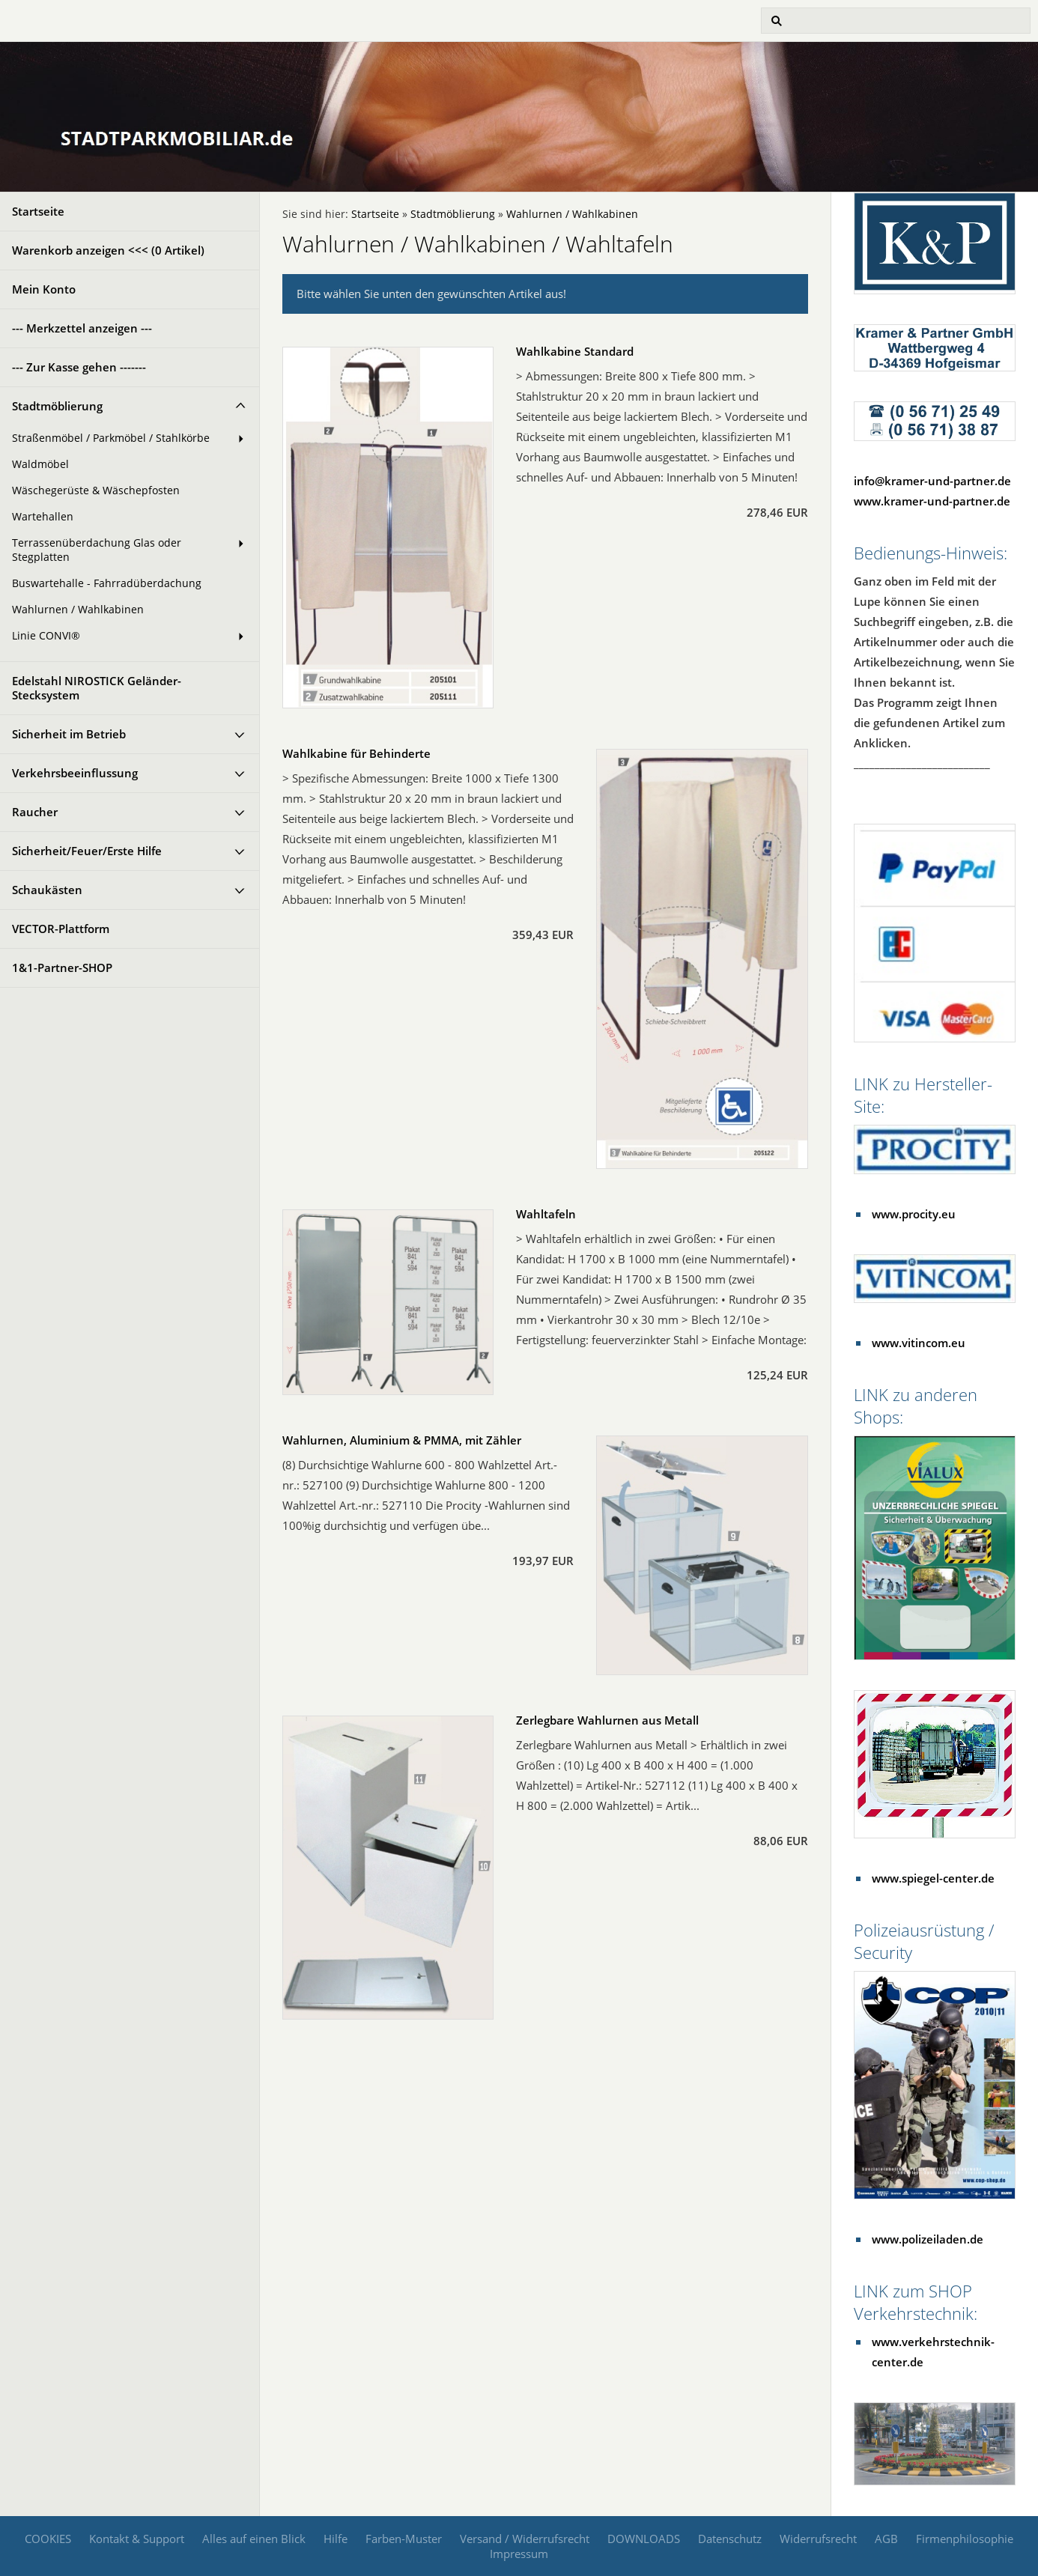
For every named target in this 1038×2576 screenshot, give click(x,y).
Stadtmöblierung (57, 405)
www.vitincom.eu (918, 1342)
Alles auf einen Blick (254, 2538)
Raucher (35, 811)
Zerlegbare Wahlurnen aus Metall (607, 1720)
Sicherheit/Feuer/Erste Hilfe (87, 850)
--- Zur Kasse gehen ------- (79, 366)
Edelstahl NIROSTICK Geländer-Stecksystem (96, 687)
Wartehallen (42, 516)
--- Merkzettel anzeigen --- (82, 328)
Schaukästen (47, 889)
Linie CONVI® (46, 636)
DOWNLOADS (643, 2538)
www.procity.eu (914, 1213)
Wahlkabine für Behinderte (356, 753)
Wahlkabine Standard (575, 351)
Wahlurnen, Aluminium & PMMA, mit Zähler (401, 1440)
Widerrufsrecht (818, 2538)
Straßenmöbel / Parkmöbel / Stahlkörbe (111, 438)
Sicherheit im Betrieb (69, 733)
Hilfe (335, 2538)
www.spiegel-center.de (933, 1878)
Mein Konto (44, 289)
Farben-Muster (403, 2538)
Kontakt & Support (136, 2538)
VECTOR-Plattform (60, 928)
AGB (886, 2538)
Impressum (519, 2553)
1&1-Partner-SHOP (62, 967)
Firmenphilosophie (964, 2538)
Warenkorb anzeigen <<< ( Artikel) (108, 250)
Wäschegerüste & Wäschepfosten (96, 490)
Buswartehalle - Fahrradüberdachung (106, 583)
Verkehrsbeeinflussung (75, 772)
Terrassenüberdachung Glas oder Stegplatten (96, 550)
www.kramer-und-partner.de (932, 500)
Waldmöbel (40, 464)
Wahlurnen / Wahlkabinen (78, 609)
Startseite (38, 211)
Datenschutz (730, 2538)
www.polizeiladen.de (927, 2239)
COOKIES (48, 2538)
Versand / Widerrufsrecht (524, 2538)
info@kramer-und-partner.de (932, 480)
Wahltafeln (546, 1213)
